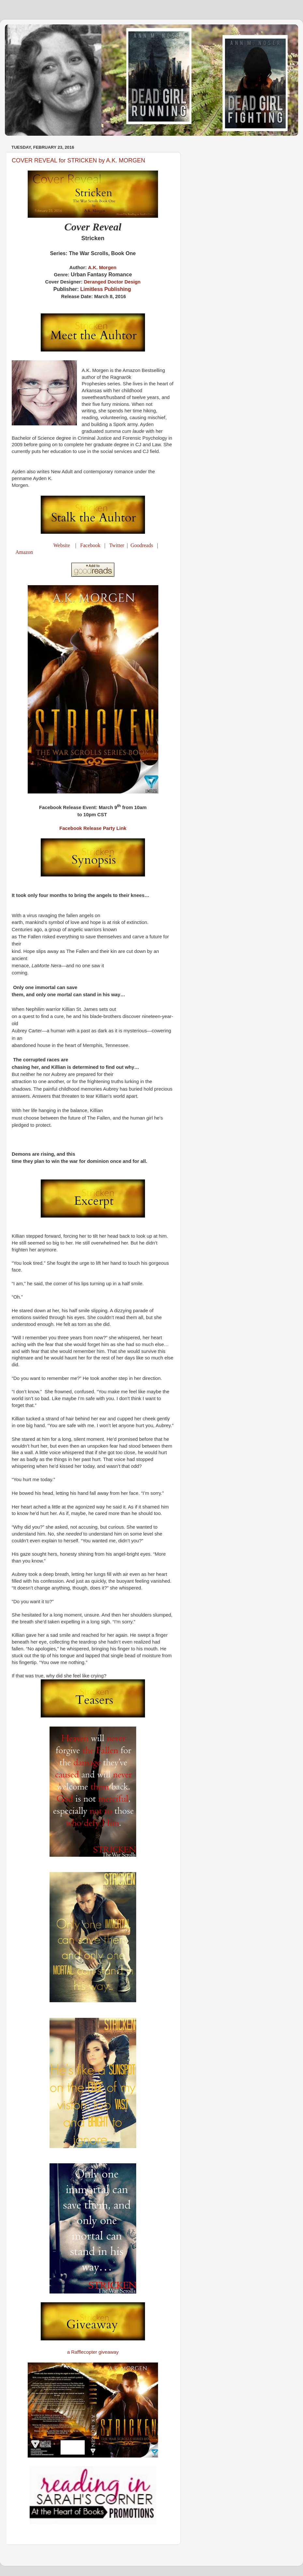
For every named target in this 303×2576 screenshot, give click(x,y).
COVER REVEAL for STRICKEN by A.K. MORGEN (78, 160)
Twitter (116, 545)
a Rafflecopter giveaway (93, 2352)
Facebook (90, 545)
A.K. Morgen (102, 267)
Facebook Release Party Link (92, 828)
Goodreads (141, 545)
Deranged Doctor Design (112, 281)
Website (61, 545)
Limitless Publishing (105, 289)
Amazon (24, 552)
